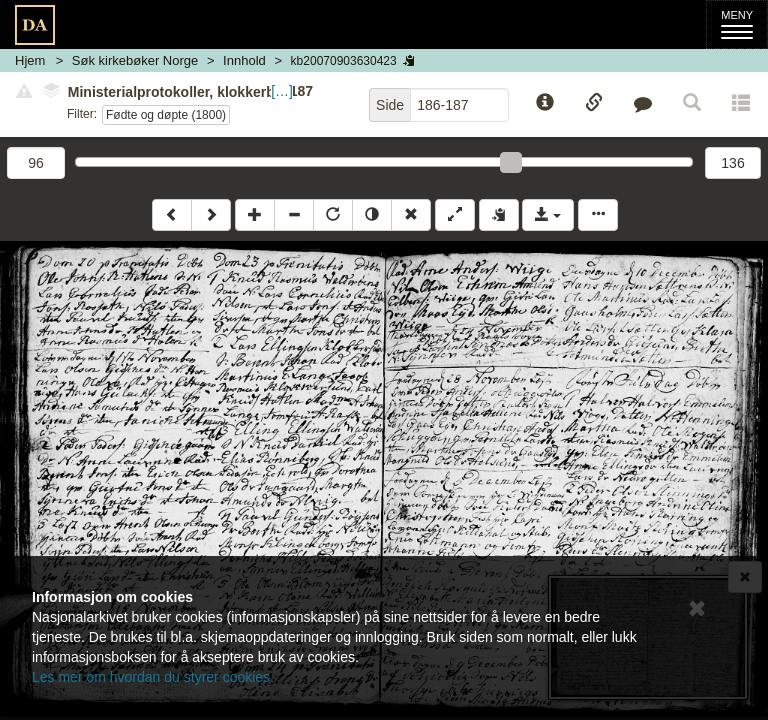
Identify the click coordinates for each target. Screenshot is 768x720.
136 (732, 163)
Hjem (30, 60)
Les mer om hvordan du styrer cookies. (153, 677)
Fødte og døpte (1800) (166, 115)
